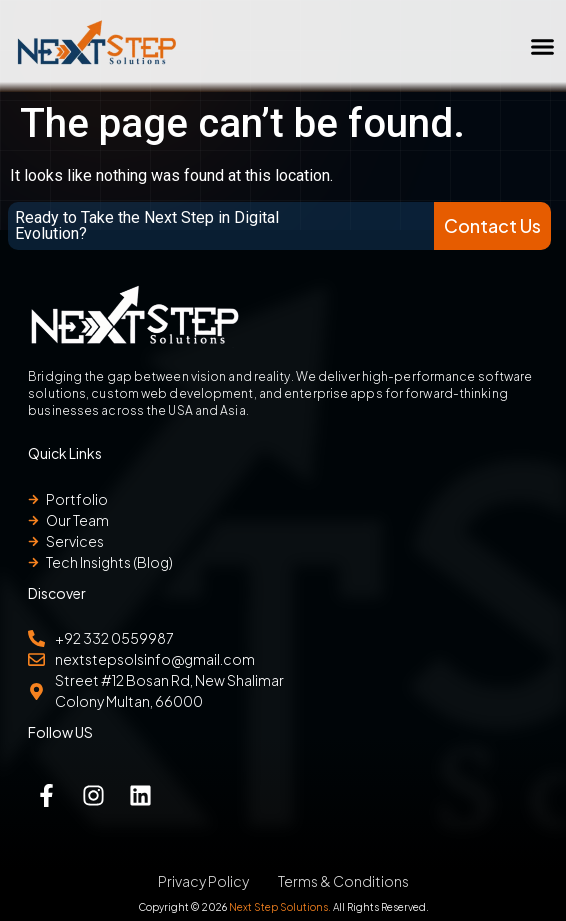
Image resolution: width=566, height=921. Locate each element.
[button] (543, 46)
